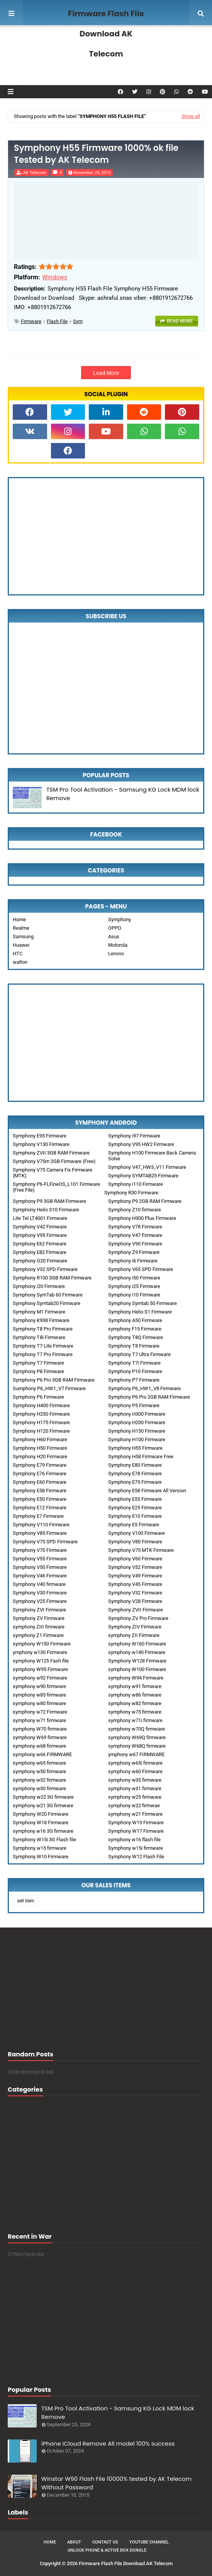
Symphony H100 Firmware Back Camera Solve (152, 1155)
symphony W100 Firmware (137, 1669)
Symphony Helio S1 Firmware (140, 1312)
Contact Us (105, 2542)
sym (78, 321)
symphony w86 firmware (134, 1695)
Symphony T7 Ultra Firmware (139, 1354)
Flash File (57, 321)
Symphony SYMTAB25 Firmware (143, 1176)
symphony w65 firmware (39, 1763)
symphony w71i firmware (135, 1720)
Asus (113, 936)
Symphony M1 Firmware (39, 1312)
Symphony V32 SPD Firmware (45, 1269)
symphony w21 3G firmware (43, 1805)
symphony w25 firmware (134, 1797)
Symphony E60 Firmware (39, 1482)
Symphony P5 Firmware (133, 1405)
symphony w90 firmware (39, 1686)
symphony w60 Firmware (135, 1771)
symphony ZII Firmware (133, 1635)
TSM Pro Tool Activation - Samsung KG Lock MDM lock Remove (122, 793)
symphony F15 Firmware (134, 1329)
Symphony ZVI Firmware (39, 1610)
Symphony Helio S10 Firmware (46, 1210)
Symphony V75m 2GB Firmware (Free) (54, 1161)
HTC (17, 953)
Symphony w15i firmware (135, 1848)
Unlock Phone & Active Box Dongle (107, 2550)
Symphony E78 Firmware (135, 1473)
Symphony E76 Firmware (39, 1473)
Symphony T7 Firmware (38, 1363)
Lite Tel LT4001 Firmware (40, 1218)
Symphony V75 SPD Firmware (45, 1542)
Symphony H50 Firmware (40, 1448)
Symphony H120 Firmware (41, 1431)
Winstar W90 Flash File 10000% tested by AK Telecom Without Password (116, 2483)
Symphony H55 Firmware (135, 1448)
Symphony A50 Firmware (135, 1320)
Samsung (23, 936)
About (74, 2542)
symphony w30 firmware (39, 1788)
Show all (190, 116)
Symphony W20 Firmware (40, 1814)
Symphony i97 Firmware (134, 1136)
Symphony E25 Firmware (135, 1507)
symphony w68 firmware (39, 1746)
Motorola (117, 945)
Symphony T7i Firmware (134, 1363)
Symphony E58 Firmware (39, 1490)
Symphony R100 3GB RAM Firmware (52, 1278)
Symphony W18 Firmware (40, 1822)
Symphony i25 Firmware (134, 1286)
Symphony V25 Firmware (40, 1601)
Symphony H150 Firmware (136, 1431)
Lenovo (116, 953)
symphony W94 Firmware (135, 1678)
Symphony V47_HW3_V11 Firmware (147, 1167)
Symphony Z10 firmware (134, 1210)
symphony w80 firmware (39, 1703)
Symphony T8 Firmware (133, 1346)
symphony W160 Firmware (137, 1644)
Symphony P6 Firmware (38, 1397)
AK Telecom (34, 172)
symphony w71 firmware (39, 1720)
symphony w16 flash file (134, 1839)
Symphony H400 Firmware (41, 1405)
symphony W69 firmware (40, 1737)
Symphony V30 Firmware (40, 1593)
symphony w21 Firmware (135, 1814)
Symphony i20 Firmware (39, 1286)
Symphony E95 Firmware (39, 1136)
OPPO (114, 928)
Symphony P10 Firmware (135, 1371)
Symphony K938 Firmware (41, 1320)
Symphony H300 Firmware (136, 1414)
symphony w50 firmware (39, 1771)
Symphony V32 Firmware (135, 1593)
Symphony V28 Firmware (135, 1601)
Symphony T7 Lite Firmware (43, 1346)
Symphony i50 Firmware (134, 1278)
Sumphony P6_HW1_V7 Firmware (49, 1388)
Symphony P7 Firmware (133, 1380)
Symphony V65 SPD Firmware (140, 1269)
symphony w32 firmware (39, 1780)
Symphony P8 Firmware (38, 1371)
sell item (25, 1901)
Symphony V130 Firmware (41, 1144)
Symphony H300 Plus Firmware (142, 1218)
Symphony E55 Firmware (135, 1499)
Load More (106, 373)
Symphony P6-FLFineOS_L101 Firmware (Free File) (56, 1187)
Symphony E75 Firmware (135, 1482)
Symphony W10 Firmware (40, 1856)
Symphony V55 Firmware (40, 1559)
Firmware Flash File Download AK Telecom (106, 33)
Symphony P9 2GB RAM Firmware (144, 1201)
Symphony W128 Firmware (137, 1661)
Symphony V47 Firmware (135, 1235)
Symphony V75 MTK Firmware (141, 1550)
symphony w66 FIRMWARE (42, 1754)
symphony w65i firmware (135, 1763)
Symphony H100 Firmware (136, 1439)
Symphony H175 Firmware (41, 1422)
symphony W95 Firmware (40, 1669)
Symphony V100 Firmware (136, 1533)
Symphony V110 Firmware (41, 1524)
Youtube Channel (149, 2542)
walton (20, 962)
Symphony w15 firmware (39, 1848)
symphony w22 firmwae (134, 1805)
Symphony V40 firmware (39, 1584)
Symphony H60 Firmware (40, 1439)
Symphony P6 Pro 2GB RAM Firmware (149, 1397)
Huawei (21, 945)
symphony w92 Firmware (40, 1678)
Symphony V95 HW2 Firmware (141, 1144)
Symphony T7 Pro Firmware (43, 1354)
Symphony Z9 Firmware (133, 1252)
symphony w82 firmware (134, 1703)
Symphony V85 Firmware (40, 1533)
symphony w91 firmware (134, 1686)
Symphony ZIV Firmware (134, 1627)
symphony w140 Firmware (136, 1652)
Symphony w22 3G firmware (43, 1797)
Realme (21, 928)
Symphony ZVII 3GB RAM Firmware (51, 1153)
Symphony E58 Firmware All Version (147, 1490)
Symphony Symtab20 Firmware (46, 1303)
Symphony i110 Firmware (135, 1184)
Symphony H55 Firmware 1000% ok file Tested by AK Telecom (96, 154)
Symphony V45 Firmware (135, 1584)
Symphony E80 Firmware (135, 1465)
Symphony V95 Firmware (40, 1235)
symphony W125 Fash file (41, 1661)
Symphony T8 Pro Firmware (43, 1329)
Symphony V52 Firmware (135, 1567)
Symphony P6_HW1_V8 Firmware (144, 1388)
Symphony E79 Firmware (39, 1465)
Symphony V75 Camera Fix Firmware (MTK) (52, 1173)
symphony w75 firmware (134, 1712)
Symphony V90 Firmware (135, 1244)
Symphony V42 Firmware (40, 1227)
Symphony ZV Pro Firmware (138, 1618)
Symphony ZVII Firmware (135, 1610)
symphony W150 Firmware (42, 1644)
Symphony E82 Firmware (39, 1252)
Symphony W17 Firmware (136, 1831)
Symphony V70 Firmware (40, 1550)
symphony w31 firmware (134, 1788)
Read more (180, 321)
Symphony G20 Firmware (40, 1261)
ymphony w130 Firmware (40, 1652)
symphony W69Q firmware (137, 1737)
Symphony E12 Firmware (39, 1507)
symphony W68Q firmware (137, 1746)
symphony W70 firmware (40, 1729)
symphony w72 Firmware (40, 1712)
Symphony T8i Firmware (39, 1337)
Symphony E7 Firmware (38, 1516)
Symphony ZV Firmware (38, 1618)
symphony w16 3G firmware (43, 1831)
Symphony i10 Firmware (134, 1295)
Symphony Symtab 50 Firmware (142, 1303)
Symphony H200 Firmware (136, 1422)
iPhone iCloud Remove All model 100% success (108, 2443)
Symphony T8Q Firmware (135, 1337)
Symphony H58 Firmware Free (140, 1456)
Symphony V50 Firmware (40, 1567)
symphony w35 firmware (134, 1780)
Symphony (119, 919)
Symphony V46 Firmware (40, 1576)
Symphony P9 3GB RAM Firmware (49, 1201)
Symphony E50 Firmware (39, 1499)
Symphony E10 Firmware (135, 1516)
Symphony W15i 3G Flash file (44, 1839)
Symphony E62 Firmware (39, 1244)
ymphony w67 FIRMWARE (136, 1754)
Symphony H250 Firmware (41, 1414)
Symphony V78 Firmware (135, 1227)
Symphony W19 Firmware (136, 1822)
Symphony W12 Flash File (136, 1856)
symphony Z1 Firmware (38, 1635)
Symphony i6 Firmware (133, 1261)
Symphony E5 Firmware (133, 1524)
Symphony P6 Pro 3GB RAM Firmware (54, 1380)
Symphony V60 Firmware (135, 1559)
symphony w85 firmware (39, 1695)
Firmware (31, 321)
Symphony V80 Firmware (135, 1542)
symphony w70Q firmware (136, 1729)
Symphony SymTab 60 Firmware (48, 1295)
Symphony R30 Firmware (131, 1193)
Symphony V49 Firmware (135, 1576)
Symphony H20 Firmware (40, 1456)
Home (19, 919)
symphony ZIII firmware (38, 1627)
